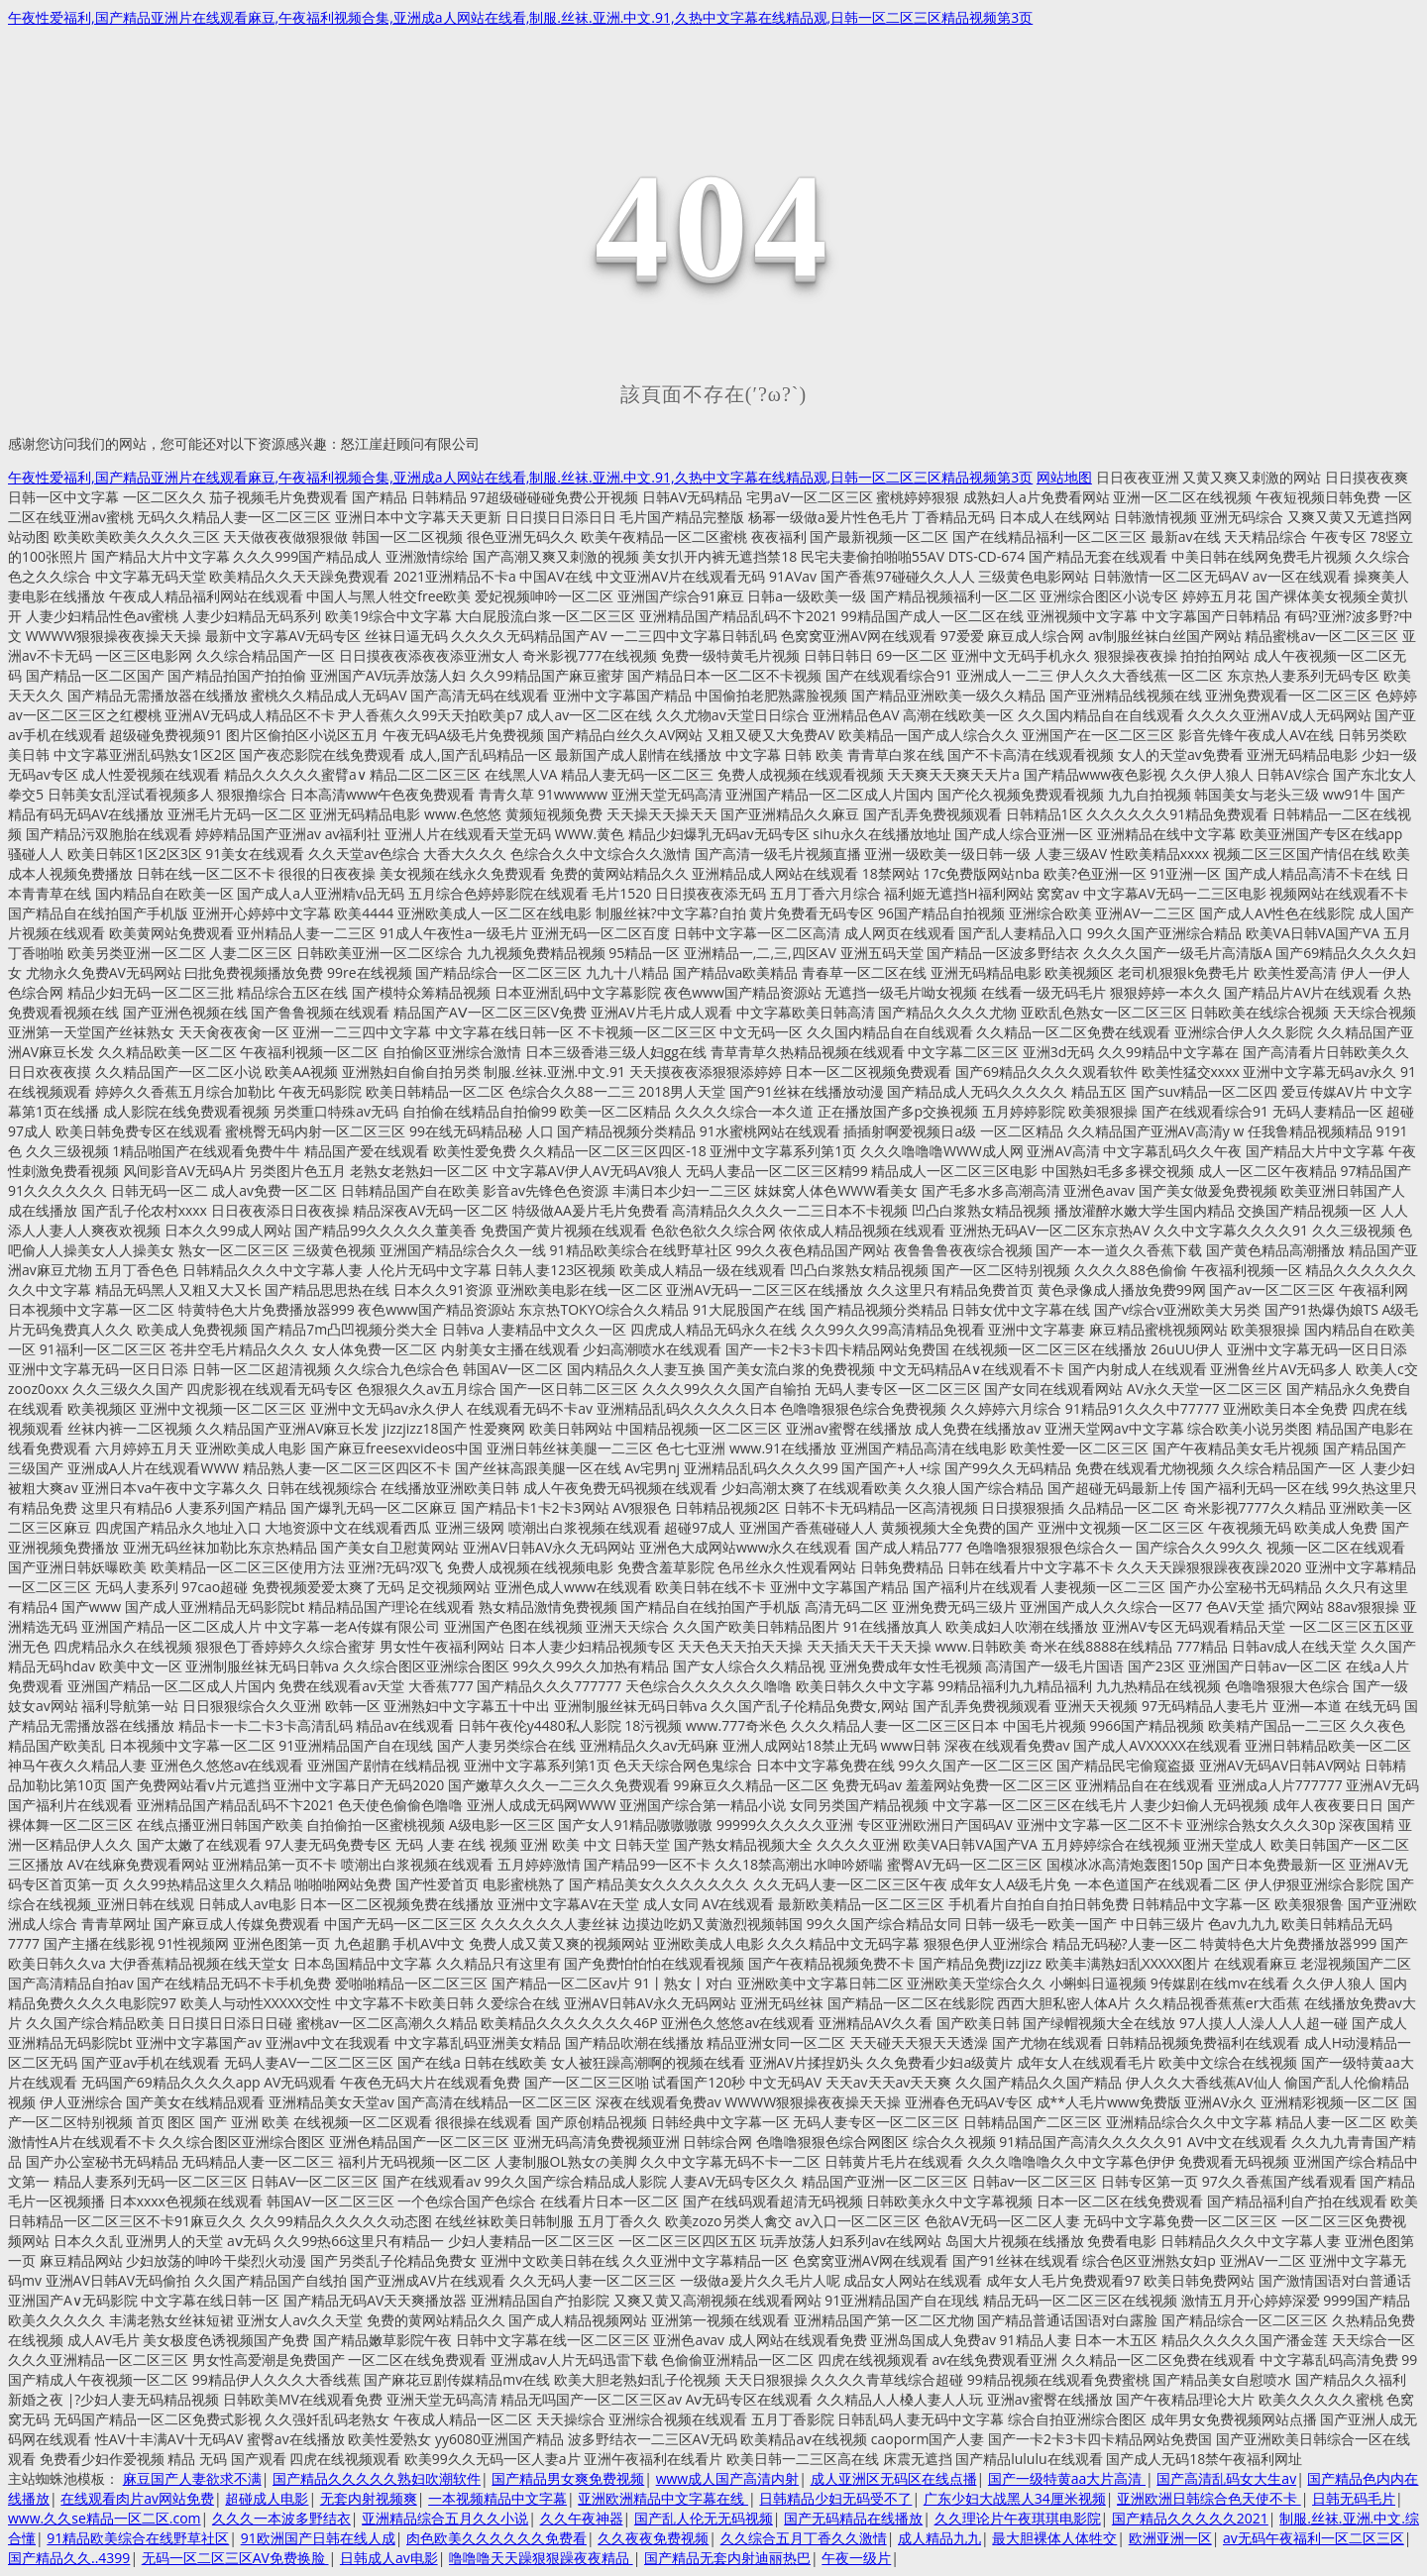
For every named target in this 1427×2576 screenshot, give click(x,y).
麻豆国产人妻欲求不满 (192, 2478)
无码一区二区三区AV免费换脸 (235, 2557)
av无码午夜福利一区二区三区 (1313, 2537)
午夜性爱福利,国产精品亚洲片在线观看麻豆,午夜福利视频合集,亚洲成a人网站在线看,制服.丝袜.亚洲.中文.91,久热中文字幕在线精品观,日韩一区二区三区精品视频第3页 (520, 17)
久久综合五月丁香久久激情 (803, 2537)
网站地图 (1064, 477)
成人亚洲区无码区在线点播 (894, 2478)
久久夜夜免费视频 (653, 2537)
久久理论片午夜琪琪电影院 (1017, 2518)
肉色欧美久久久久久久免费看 (496, 2537)
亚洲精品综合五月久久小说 (445, 2518)
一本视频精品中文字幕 (497, 2498)
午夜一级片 (856, 2557)
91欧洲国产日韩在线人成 (318, 2537)
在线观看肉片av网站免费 (137, 2498)
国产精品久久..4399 (69, 2557)
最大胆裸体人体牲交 (1054, 2537)
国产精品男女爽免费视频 (568, 2478)
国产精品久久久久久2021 (1190, 2518)
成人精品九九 (939, 2537)
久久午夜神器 (581, 2518)
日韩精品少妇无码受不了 (835, 2498)
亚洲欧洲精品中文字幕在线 (663, 2498)
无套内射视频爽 (368, 2498)
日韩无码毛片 (1353, 2498)
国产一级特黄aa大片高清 (1067, 2478)
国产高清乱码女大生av (1226, 2478)
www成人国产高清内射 (728, 2478)
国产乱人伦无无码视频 (703, 2518)
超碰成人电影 (266, 2498)
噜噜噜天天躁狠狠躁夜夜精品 (541, 2557)
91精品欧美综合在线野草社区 (138, 2537)
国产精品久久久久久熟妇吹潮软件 (377, 2478)
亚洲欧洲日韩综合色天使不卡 (1209, 2498)
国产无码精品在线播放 (853, 2518)
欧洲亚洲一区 (1170, 2537)
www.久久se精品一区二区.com (104, 2518)
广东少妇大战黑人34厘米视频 (1015, 2498)
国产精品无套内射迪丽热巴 (727, 2557)
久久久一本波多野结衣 (281, 2518)
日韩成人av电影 (389, 2557)
